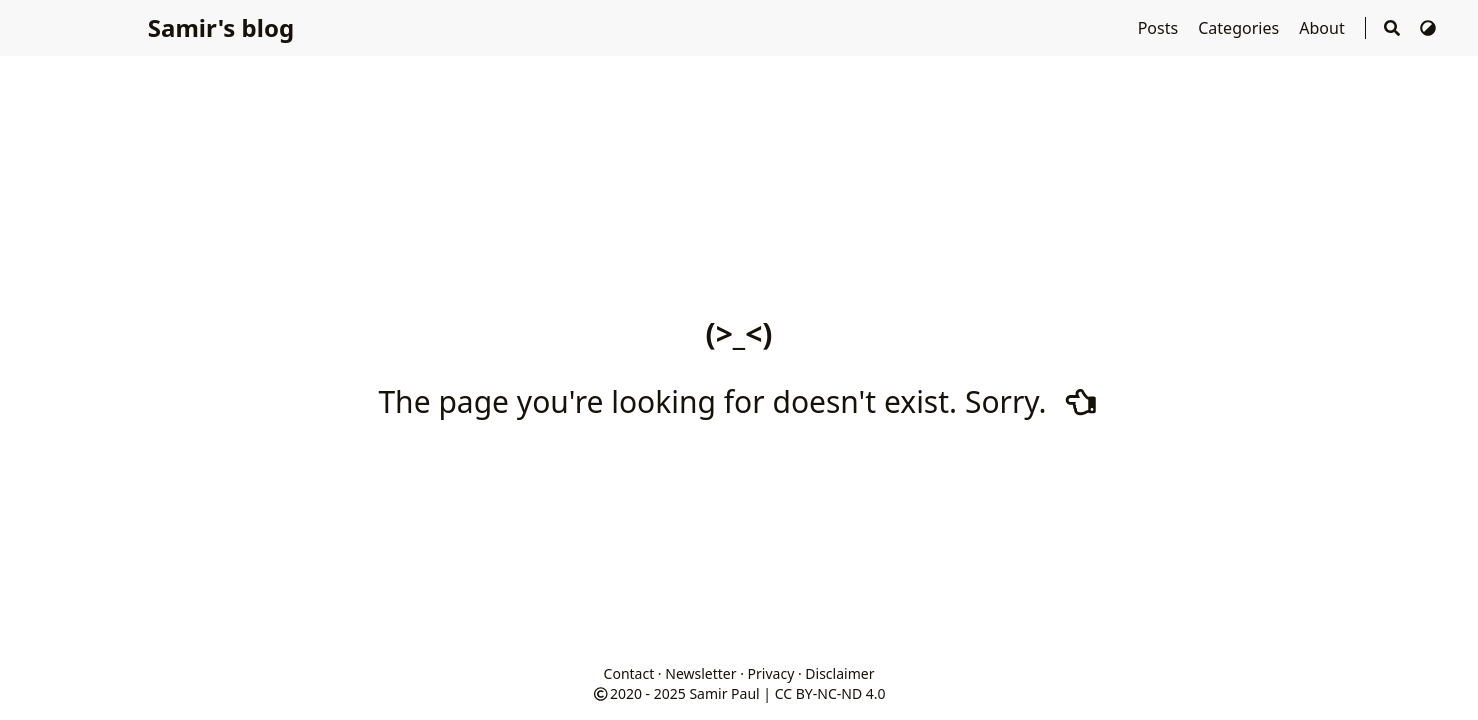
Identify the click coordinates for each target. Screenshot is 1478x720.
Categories (1240, 28)
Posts (1160, 28)
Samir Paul (724, 693)
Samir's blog (221, 27)
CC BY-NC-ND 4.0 (830, 693)
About (1324, 28)
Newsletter (700, 673)
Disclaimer (839, 673)
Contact (629, 673)
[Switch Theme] (1428, 28)
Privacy (771, 673)
